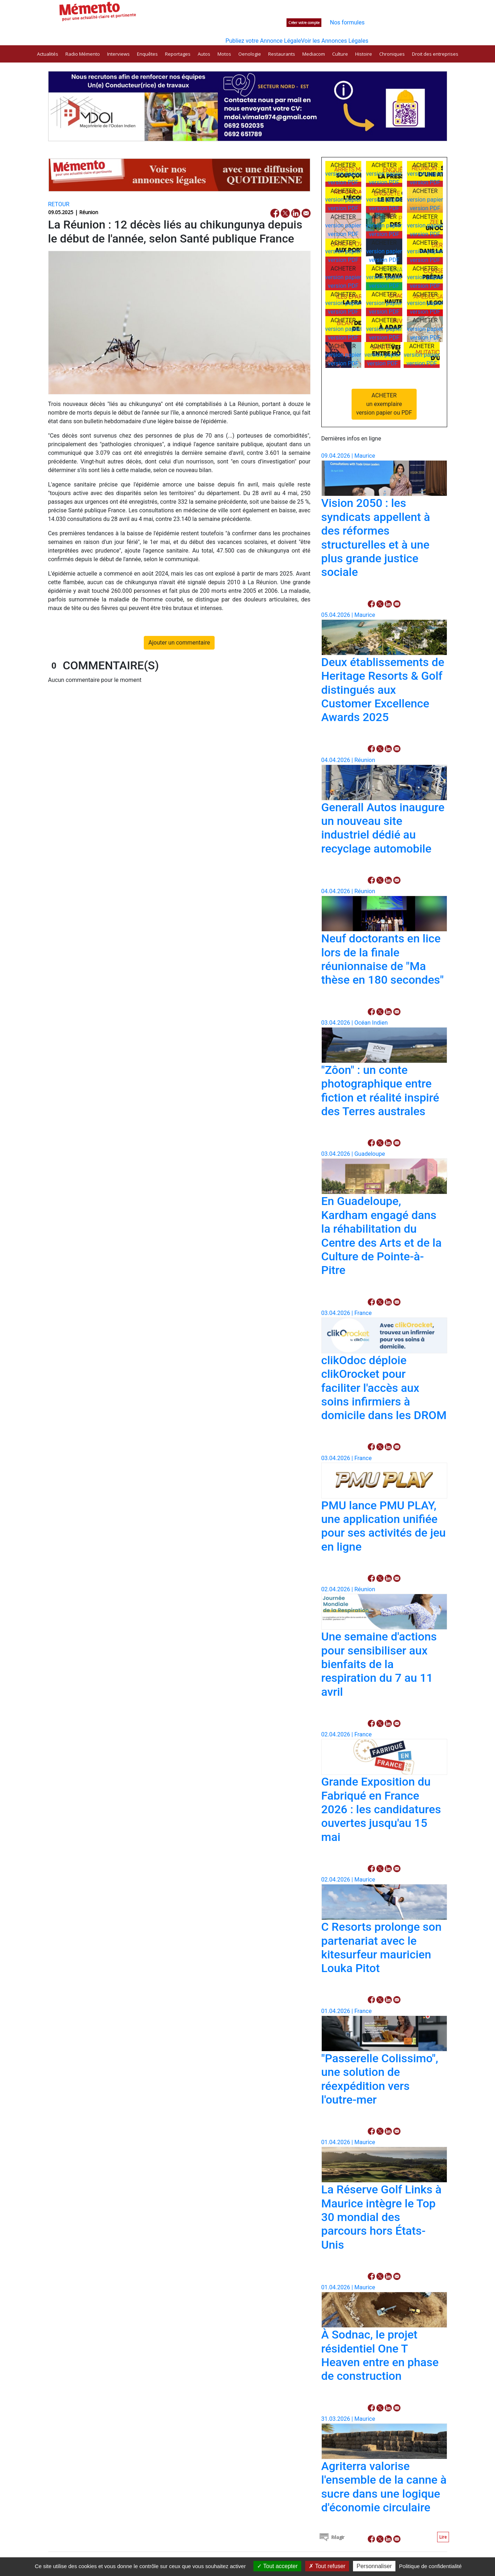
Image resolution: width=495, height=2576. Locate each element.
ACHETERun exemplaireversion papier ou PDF (384, 404)
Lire (443, 2537)
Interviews (118, 54)
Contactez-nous (372, 7)
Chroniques (392, 54)
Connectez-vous (258, 21)
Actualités (47, 54)
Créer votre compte (304, 22)
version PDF (343, 182)
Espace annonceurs (321, 7)
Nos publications (270, 7)
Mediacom (313, 54)
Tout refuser (327, 2566)
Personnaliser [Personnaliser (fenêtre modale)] (374, 2566)
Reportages (178, 54)
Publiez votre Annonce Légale (263, 40)
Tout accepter (277, 2566)
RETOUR (59, 204)
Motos (224, 54)
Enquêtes (147, 54)
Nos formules (347, 22)
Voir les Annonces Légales (334, 40)
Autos (204, 54)
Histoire (363, 54)
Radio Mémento (82, 54)
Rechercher (222, 6)
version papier (343, 173)
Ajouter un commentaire (179, 642)
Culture (340, 54)
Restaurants (281, 54)
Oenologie (249, 54)
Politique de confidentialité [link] (430, 2566)
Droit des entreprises (435, 54)
